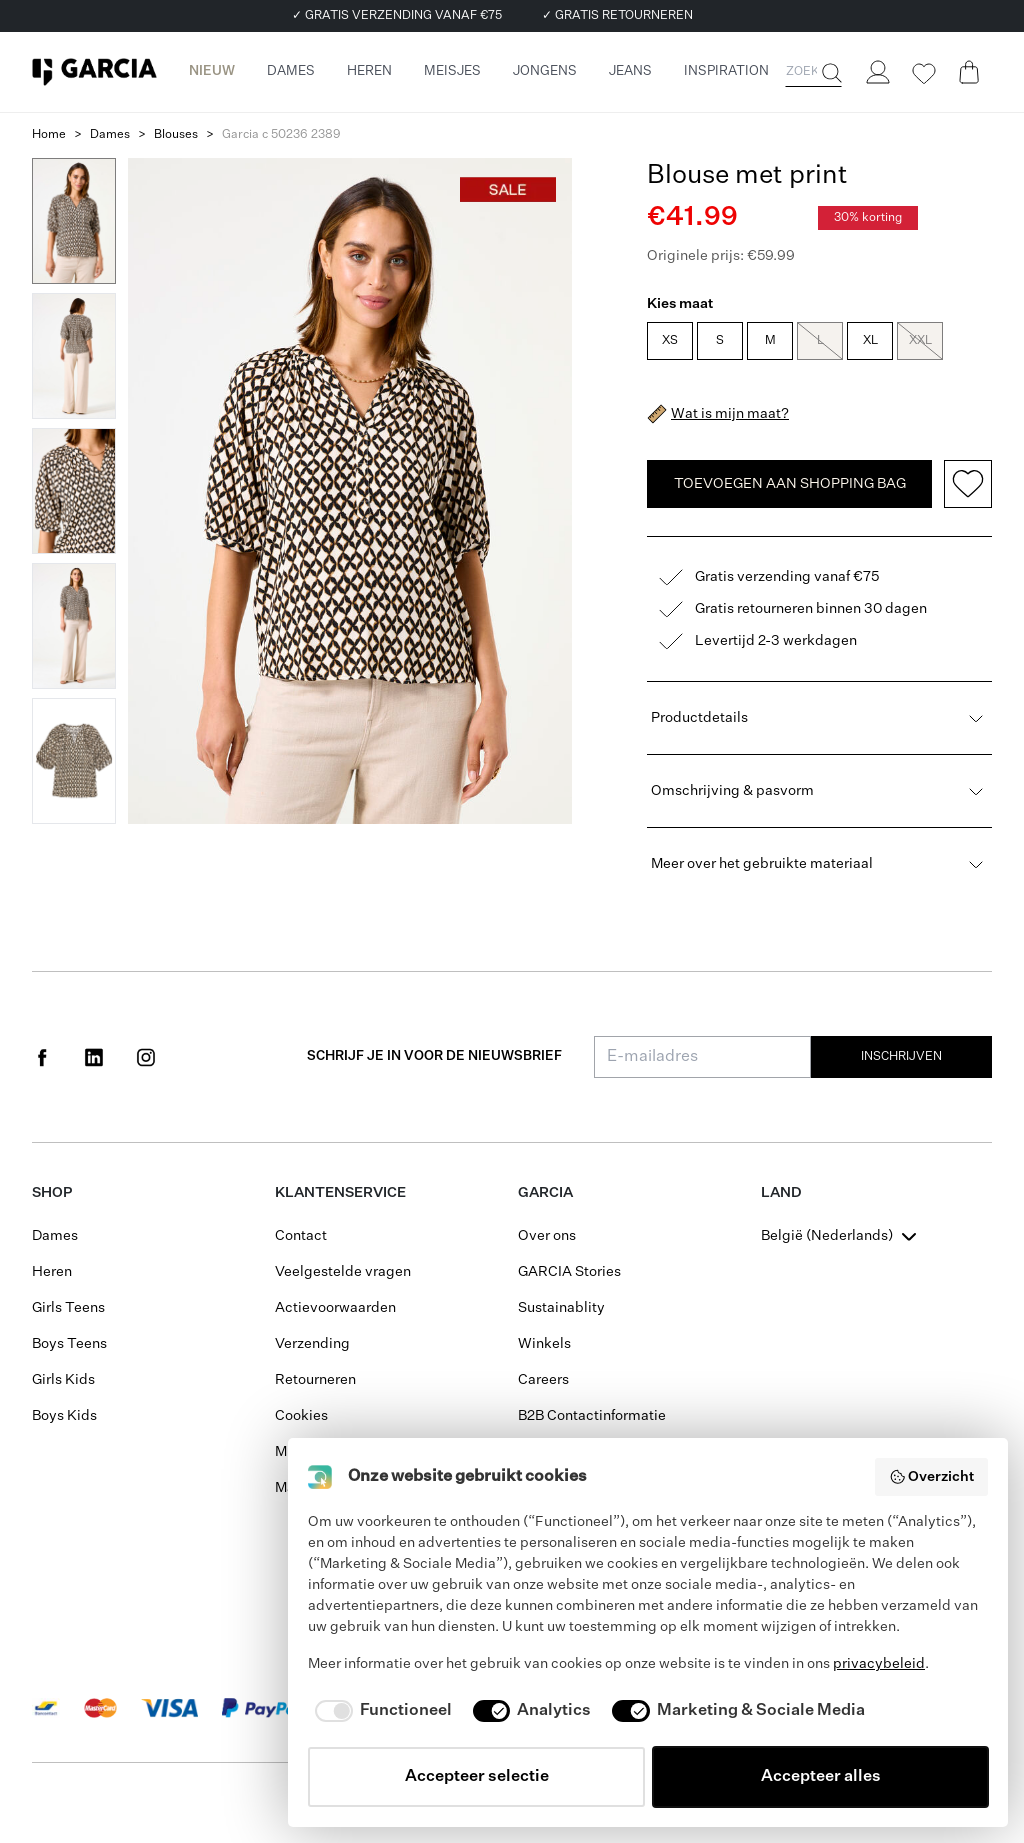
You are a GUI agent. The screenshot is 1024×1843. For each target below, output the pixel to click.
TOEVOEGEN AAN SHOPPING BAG (790, 484)
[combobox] (841, 1236)
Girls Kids (63, 1380)
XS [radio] (670, 341)
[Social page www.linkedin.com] (94, 1057)
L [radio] (820, 341)
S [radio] (720, 341)
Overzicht (932, 1477)
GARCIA (545, 1193)
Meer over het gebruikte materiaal (819, 864)
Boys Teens (69, 1344)
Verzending (312, 1344)
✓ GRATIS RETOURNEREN (617, 16)
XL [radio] (870, 341)
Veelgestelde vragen (343, 1272)
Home (49, 135)
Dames (110, 135)
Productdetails (819, 718)
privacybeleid (879, 1664)
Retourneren (315, 1380)
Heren (52, 1272)
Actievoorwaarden (335, 1308)
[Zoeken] (830, 73)
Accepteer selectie (477, 1777)
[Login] (877, 72)
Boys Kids (64, 1416)
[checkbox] (380, 1711)
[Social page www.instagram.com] (146, 1057)
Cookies (301, 1416)
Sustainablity (561, 1308)
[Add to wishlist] (968, 484)
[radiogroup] (817, 343)
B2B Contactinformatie (592, 1416)
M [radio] (770, 341)
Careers (543, 1380)
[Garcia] (94, 72)
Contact (301, 1236)
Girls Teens (68, 1308)
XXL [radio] (920, 341)
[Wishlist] (923, 74)
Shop (52, 1193)
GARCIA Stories (569, 1272)
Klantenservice (340, 1193)
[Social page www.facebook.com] (42, 1057)
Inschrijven (901, 1057)
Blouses (176, 135)
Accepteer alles (821, 1777)
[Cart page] (969, 72)
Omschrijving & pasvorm (819, 791)
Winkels (544, 1344)
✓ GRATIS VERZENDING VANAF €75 (397, 16)
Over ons (547, 1236)
